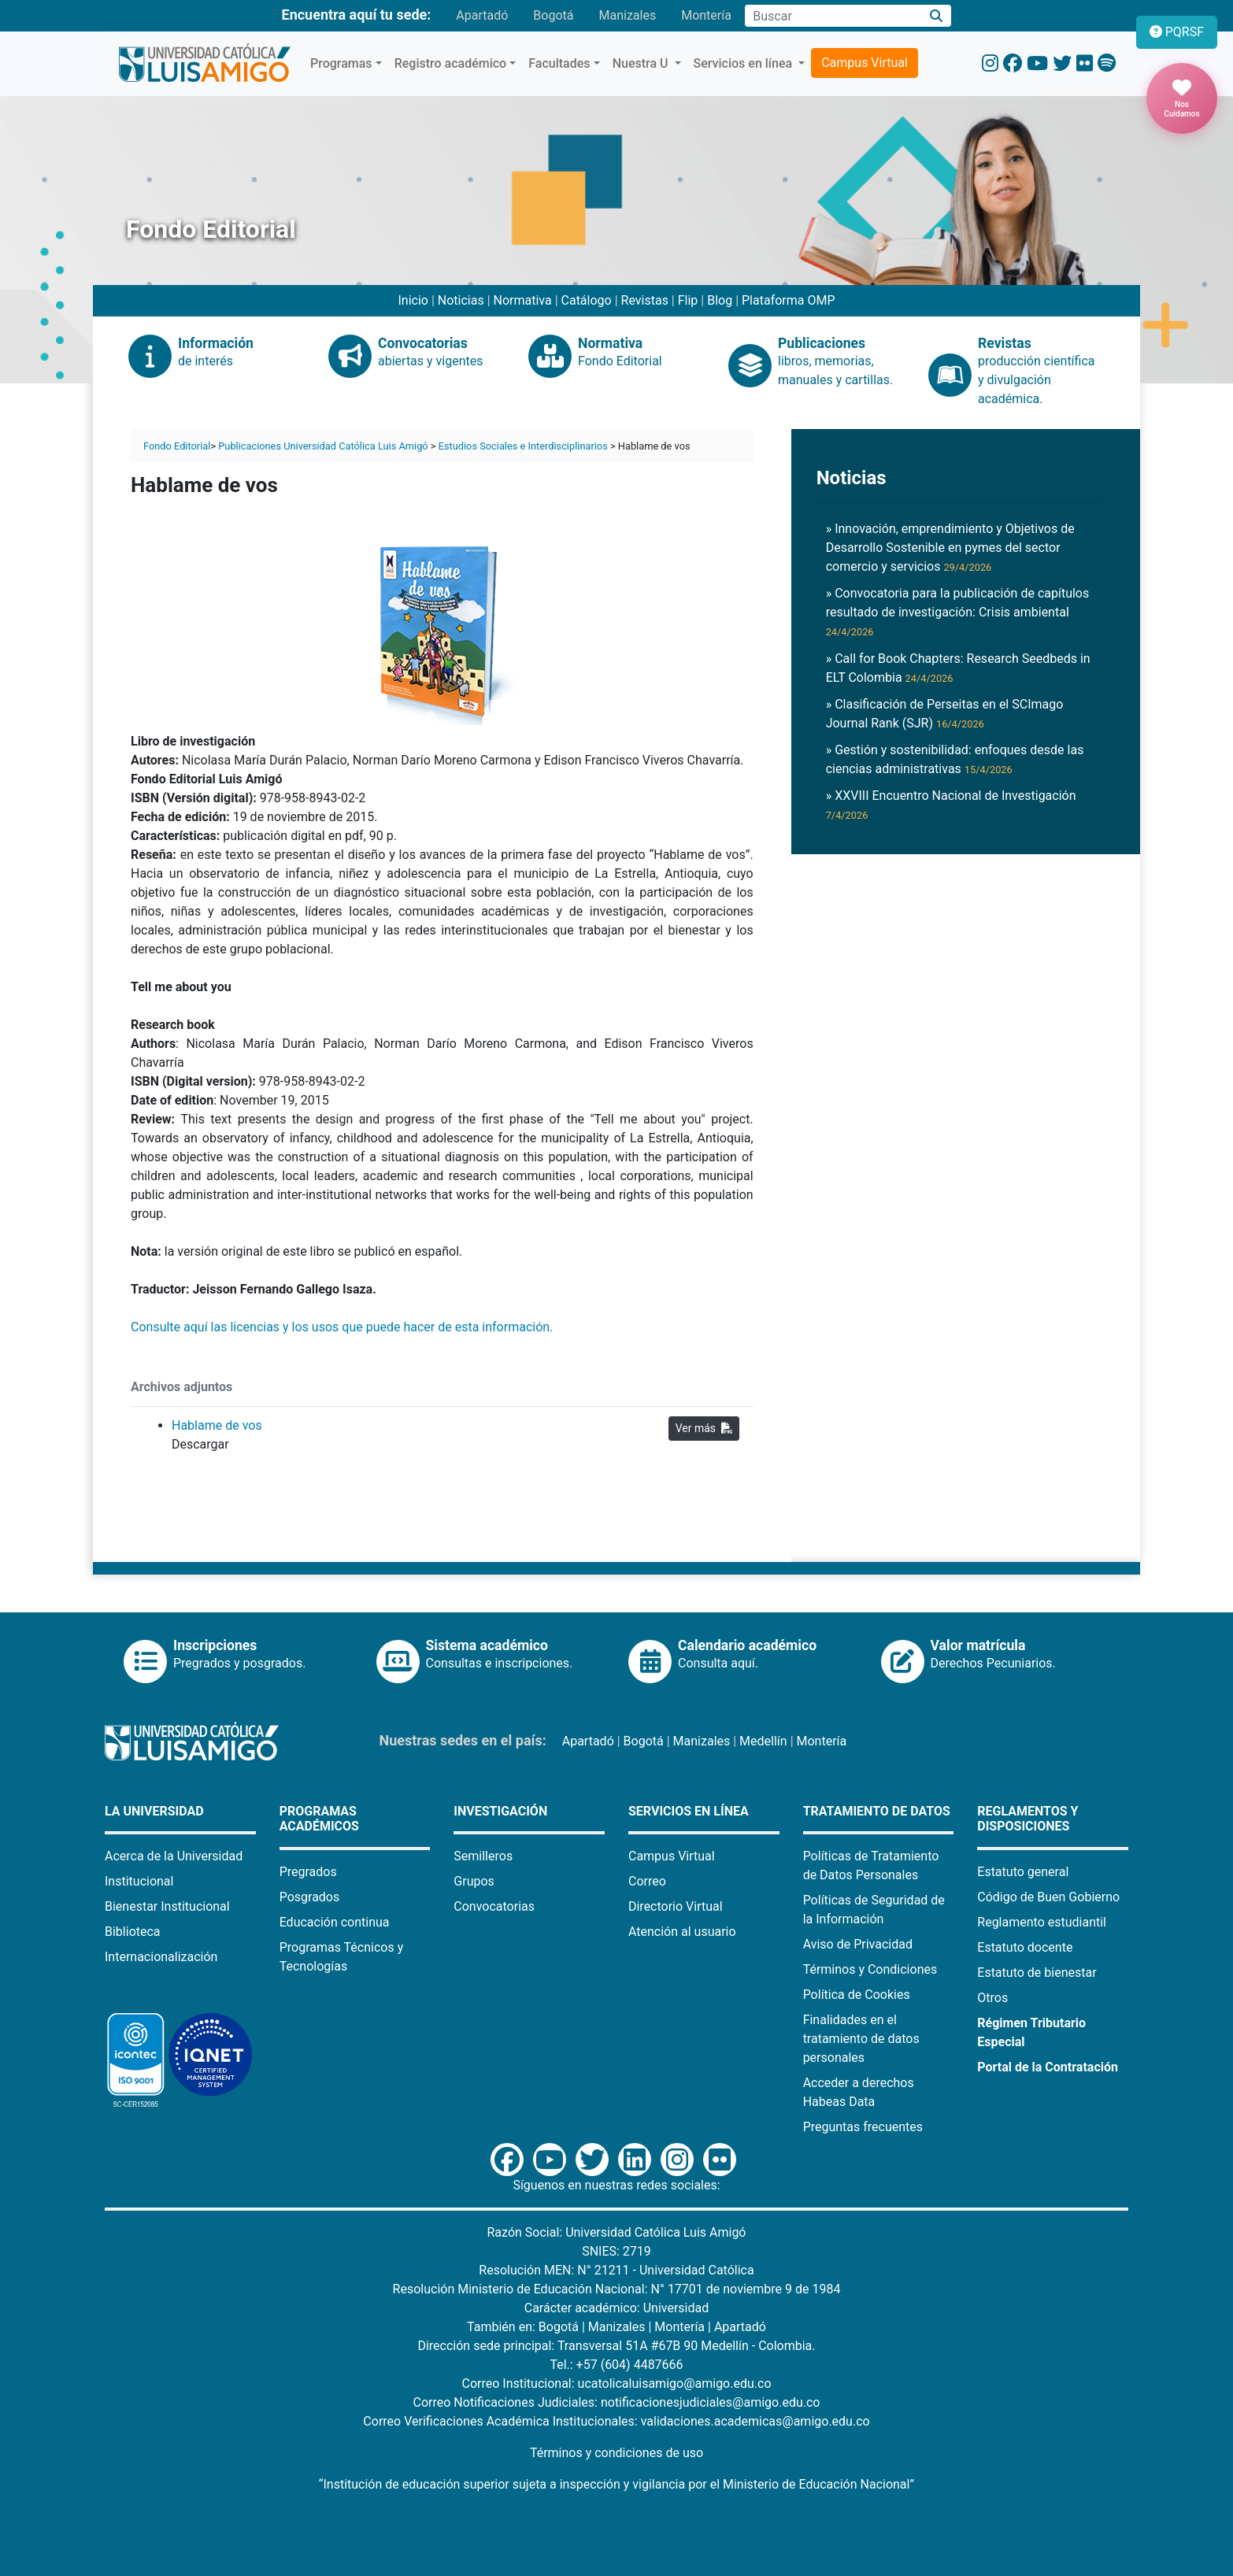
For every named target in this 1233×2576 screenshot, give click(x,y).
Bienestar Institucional (167, 1906)
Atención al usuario (682, 1931)
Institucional (139, 1881)
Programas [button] (341, 63)
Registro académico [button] (450, 63)
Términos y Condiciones (870, 1969)
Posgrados (310, 1896)
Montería (706, 15)
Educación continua (335, 1922)
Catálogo (586, 300)
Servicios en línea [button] (745, 63)
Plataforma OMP (788, 300)
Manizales (627, 15)
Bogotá (553, 15)
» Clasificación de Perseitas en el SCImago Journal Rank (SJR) (945, 714)
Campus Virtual (864, 62)
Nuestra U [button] (642, 63)
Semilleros (483, 1856)
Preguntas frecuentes (863, 2126)
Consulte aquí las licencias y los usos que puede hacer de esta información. (343, 1326)
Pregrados (308, 1871)
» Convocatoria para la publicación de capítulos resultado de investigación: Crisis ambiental (958, 612)
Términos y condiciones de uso (616, 2452)
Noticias (461, 300)
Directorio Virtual (675, 1906)
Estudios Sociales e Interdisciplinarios (523, 446)
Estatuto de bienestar (1036, 1972)
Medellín (763, 1741)
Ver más (704, 1428)
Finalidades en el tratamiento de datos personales (861, 2038)
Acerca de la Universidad (174, 1856)
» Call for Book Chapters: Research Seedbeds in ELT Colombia (958, 668)
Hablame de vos (217, 1425)
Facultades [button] (559, 63)
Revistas (644, 300)
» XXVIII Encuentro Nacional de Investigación (951, 804)
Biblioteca (133, 1931)
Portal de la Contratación (1047, 2067)
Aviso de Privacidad (858, 1944)
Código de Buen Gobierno (1048, 1896)
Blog (719, 300)
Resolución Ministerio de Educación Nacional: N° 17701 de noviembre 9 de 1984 (617, 2289)
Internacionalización (161, 1956)
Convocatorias (494, 1906)
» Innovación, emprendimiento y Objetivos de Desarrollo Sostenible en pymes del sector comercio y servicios (950, 547)
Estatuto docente (1024, 1947)
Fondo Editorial (176, 446)
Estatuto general (1022, 1871)
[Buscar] (936, 16)
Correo (647, 1881)
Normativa (523, 300)
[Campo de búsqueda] (833, 16)
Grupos (474, 1881)
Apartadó (482, 15)
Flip (688, 300)
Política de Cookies (856, 1994)
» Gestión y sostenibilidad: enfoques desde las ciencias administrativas (955, 759)
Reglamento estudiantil (1041, 1922)
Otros (992, 1997)
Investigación (500, 1811)
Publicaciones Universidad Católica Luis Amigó (323, 446)
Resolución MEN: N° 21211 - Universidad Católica (616, 2270)
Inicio (413, 300)
